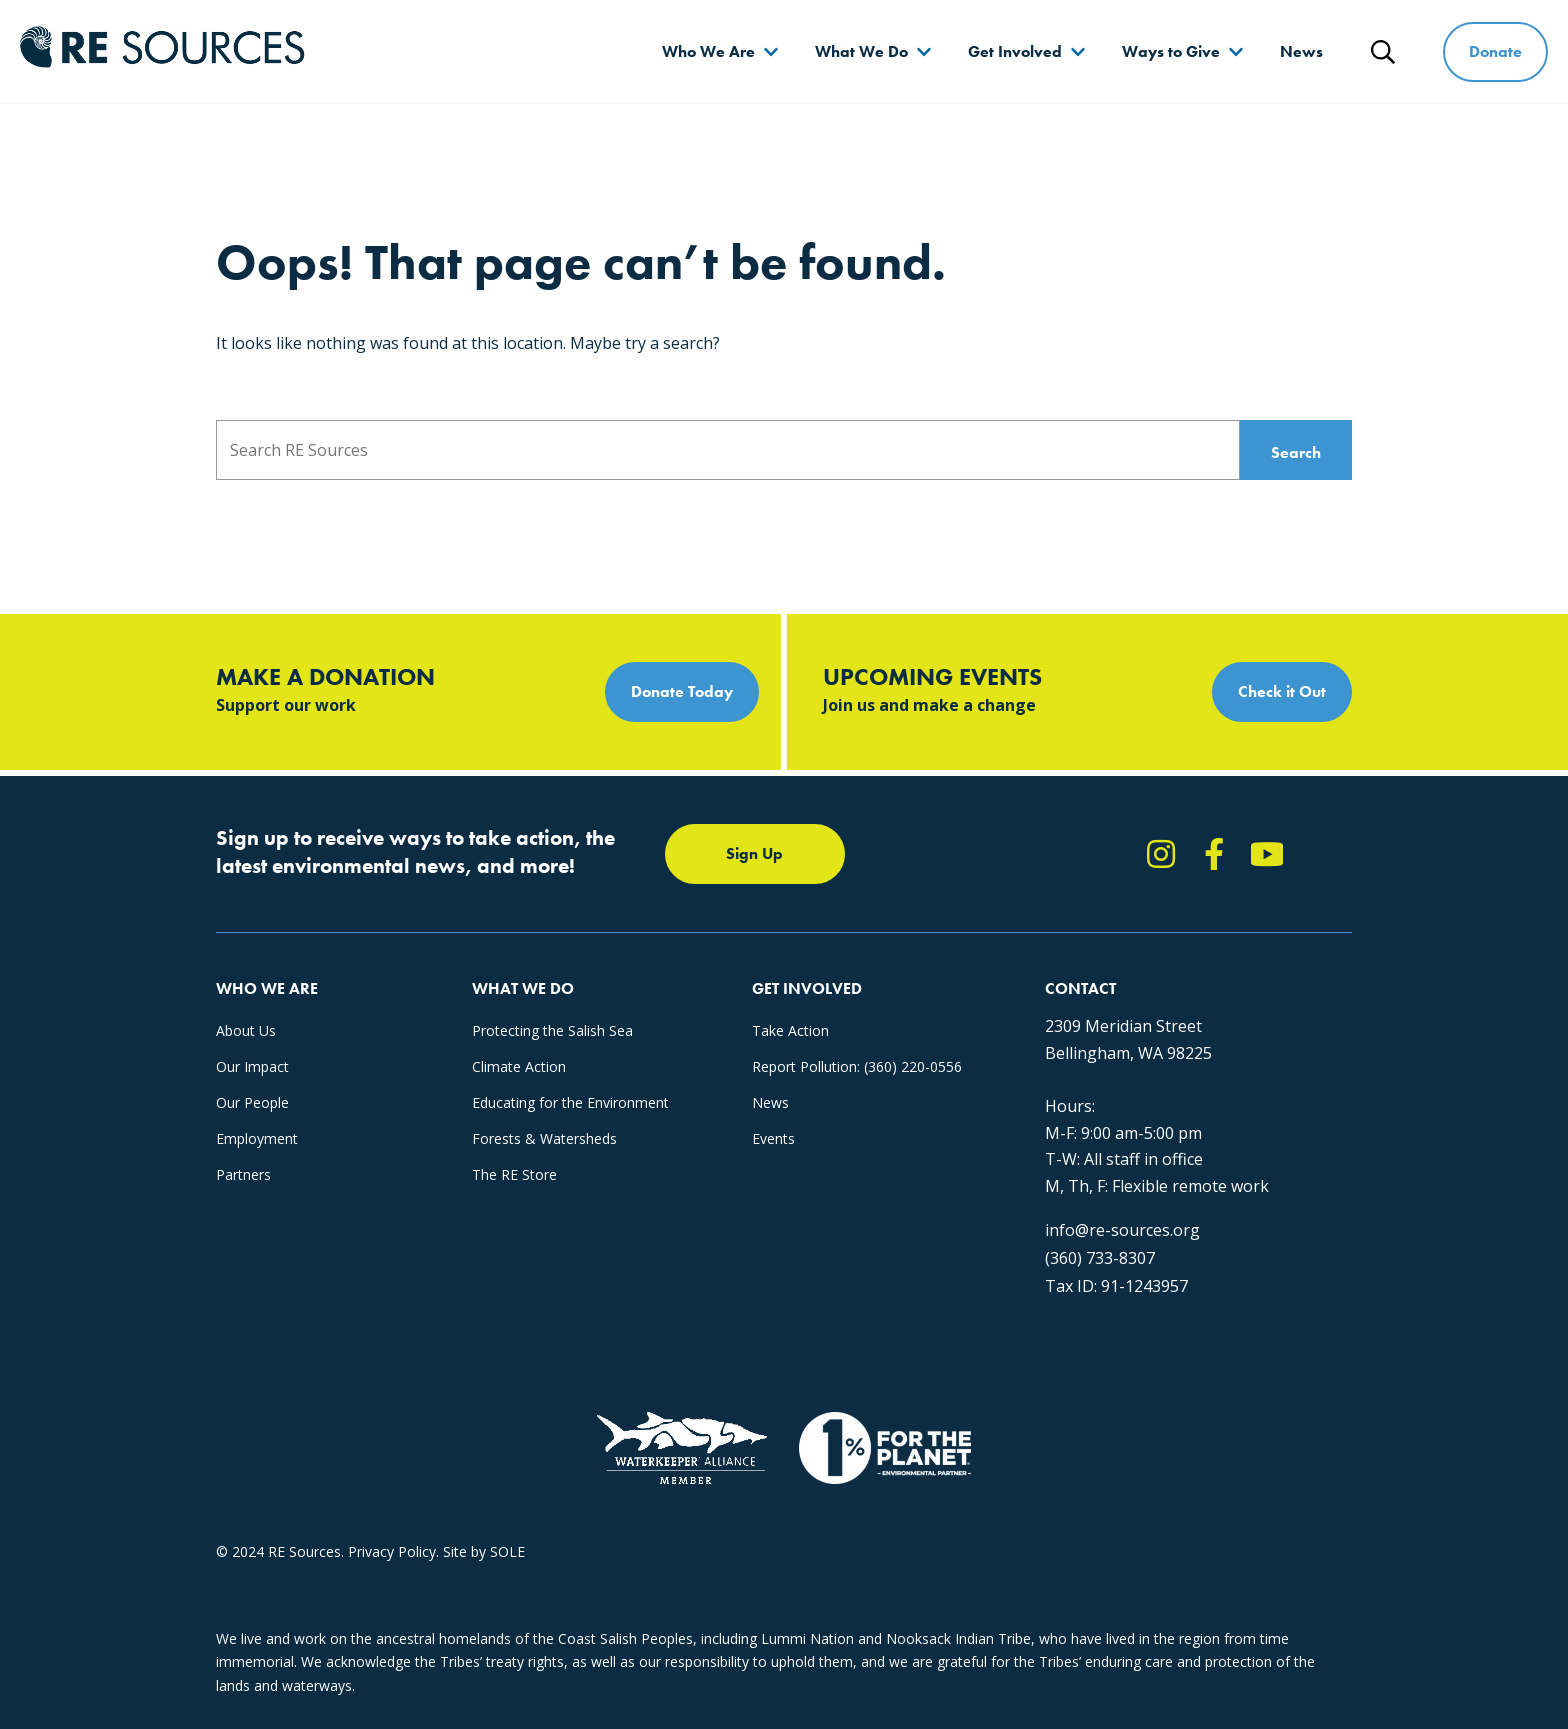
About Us (246, 1030)
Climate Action (519, 1066)
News (1301, 51)
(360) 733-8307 (1100, 1258)
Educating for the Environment (570, 1102)
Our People (252, 1102)
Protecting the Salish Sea (552, 1030)
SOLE (507, 1551)
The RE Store (514, 1174)
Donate (1495, 51)
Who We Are (708, 51)
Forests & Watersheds (544, 1138)
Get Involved (1015, 51)
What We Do (861, 51)
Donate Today (682, 691)
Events (773, 1138)
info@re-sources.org (1122, 1230)
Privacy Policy (392, 1551)
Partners (243, 1174)
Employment (257, 1138)
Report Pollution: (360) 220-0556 (857, 1066)
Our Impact (252, 1066)
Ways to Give (1171, 51)
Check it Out (1282, 691)
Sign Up (754, 853)
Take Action (790, 1030)
